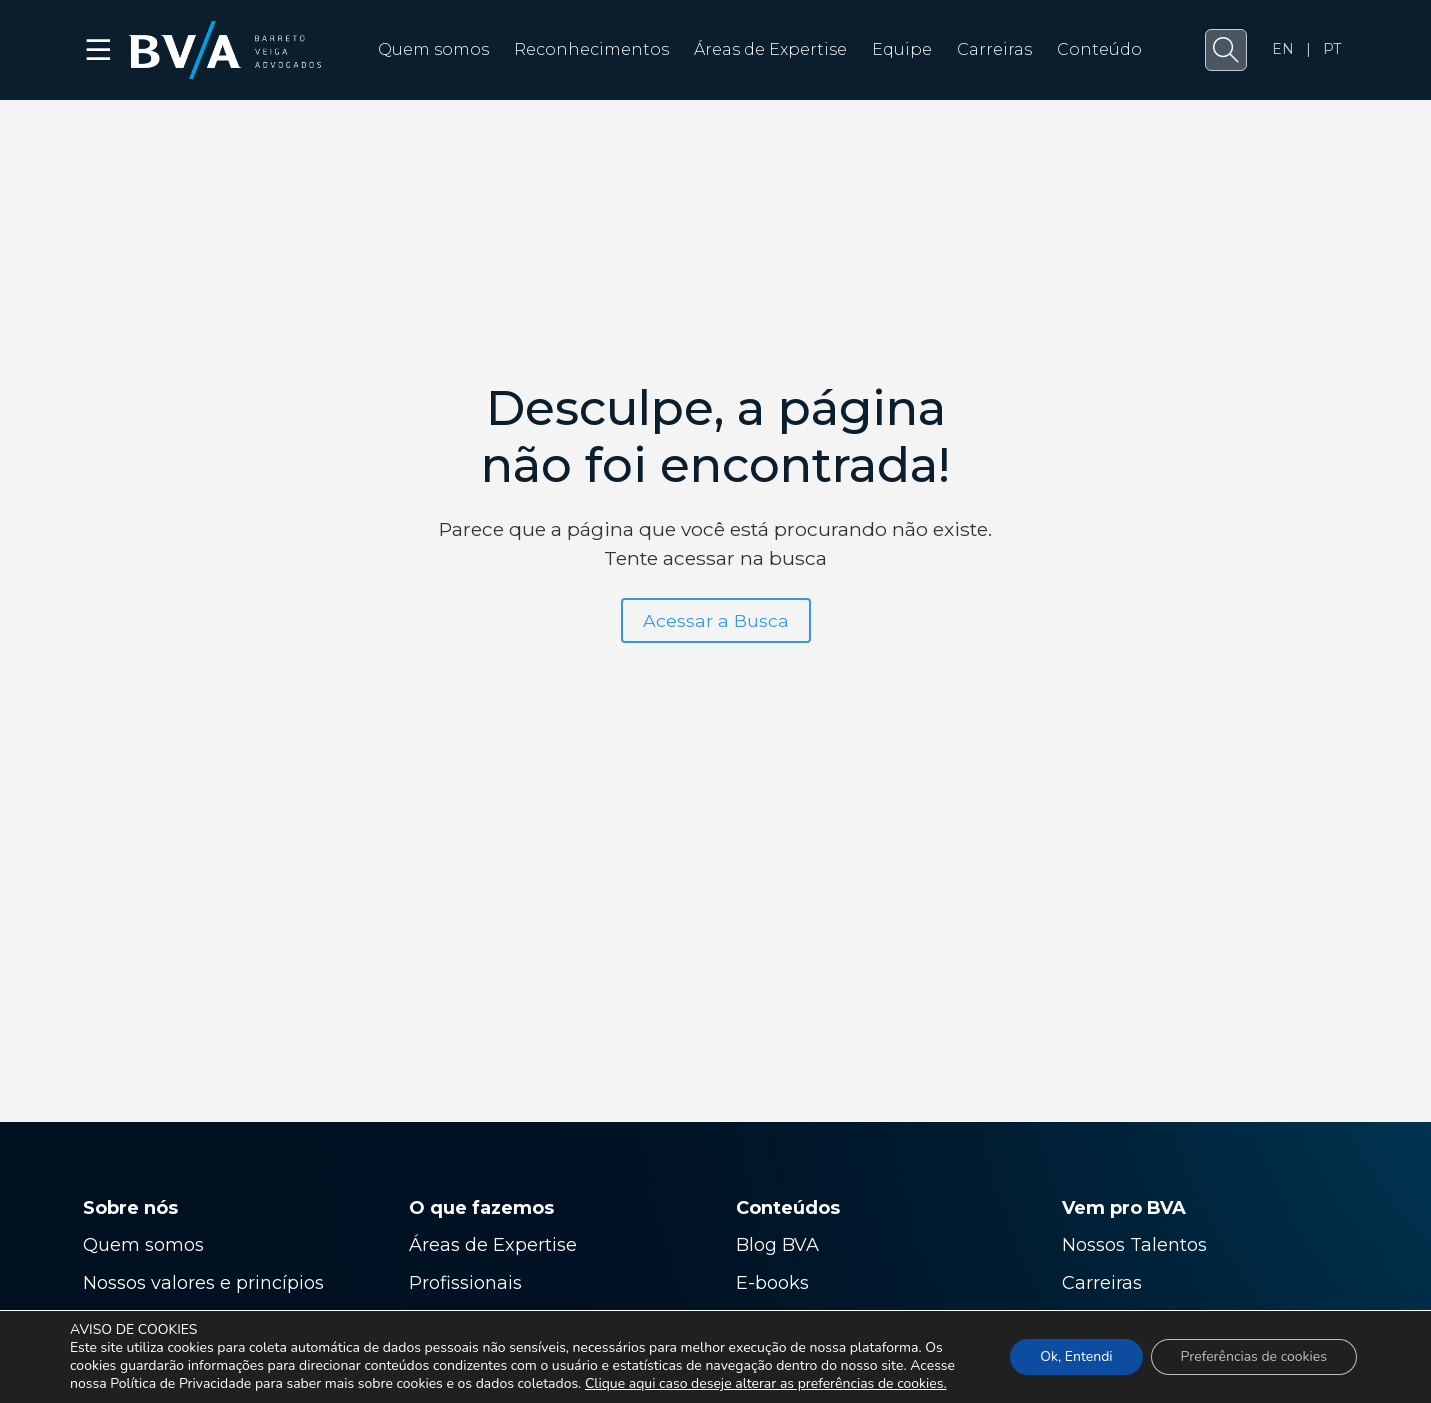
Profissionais (468, 1283)
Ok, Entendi (1076, 1356)
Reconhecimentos (591, 49)
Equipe (902, 49)
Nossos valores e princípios (203, 1283)
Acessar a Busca (716, 620)
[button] (1226, 50)
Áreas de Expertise (770, 49)
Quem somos (433, 49)
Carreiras (994, 49)
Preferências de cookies (1254, 1356)
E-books (772, 1283)
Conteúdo (1099, 49)
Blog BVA (777, 1245)
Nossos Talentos (1134, 1245)
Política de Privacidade (180, 1383)
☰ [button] (99, 50)
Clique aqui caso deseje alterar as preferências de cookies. (766, 1384)
